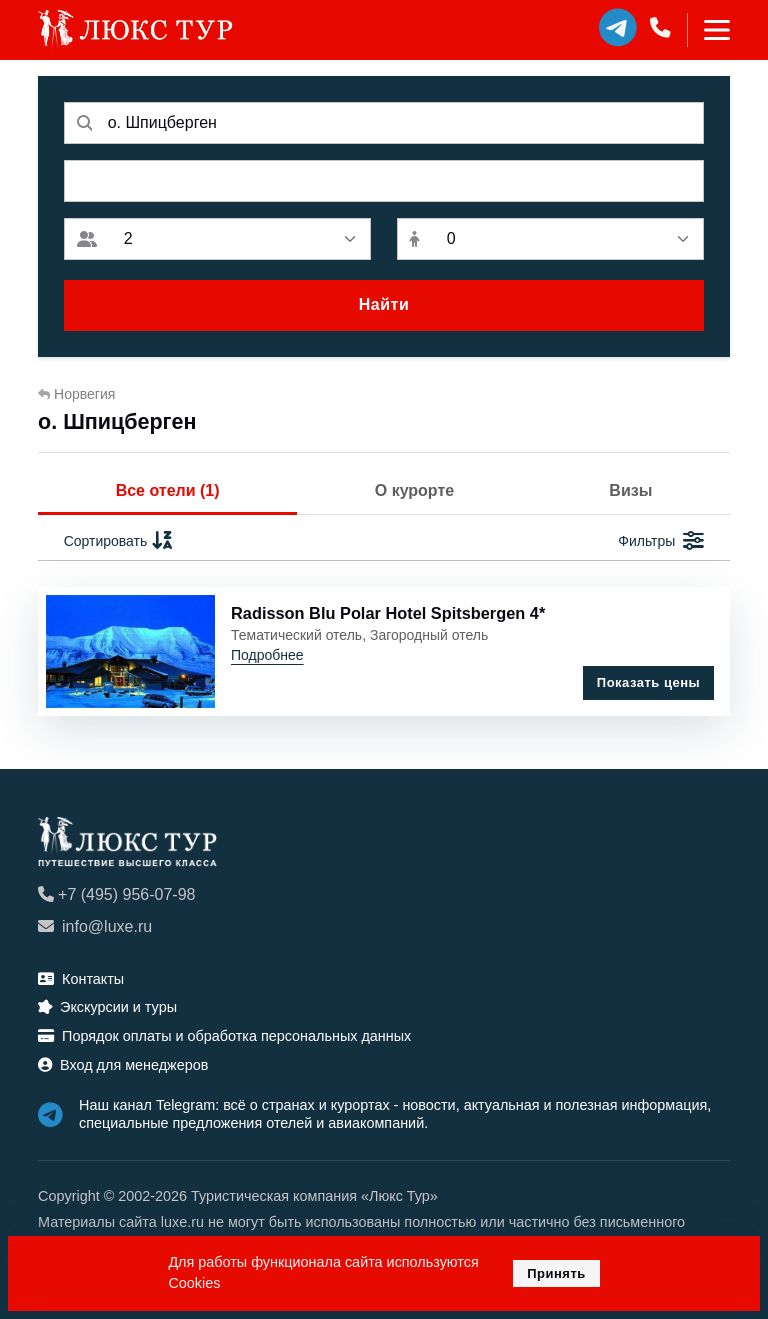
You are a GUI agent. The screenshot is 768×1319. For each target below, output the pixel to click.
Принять (556, 1273)
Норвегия (76, 394)
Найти (384, 304)
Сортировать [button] (119, 541)
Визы (630, 490)
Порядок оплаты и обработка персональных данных (224, 1036)
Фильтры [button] (661, 541)
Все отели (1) (168, 490)
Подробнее (267, 655)
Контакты (81, 979)
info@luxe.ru (95, 926)
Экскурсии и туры (107, 1007)
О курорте (414, 490)
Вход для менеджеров (123, 1065)
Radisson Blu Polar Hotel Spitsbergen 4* (388, 613)
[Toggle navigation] (708, 30)
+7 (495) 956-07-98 (116, 894)
